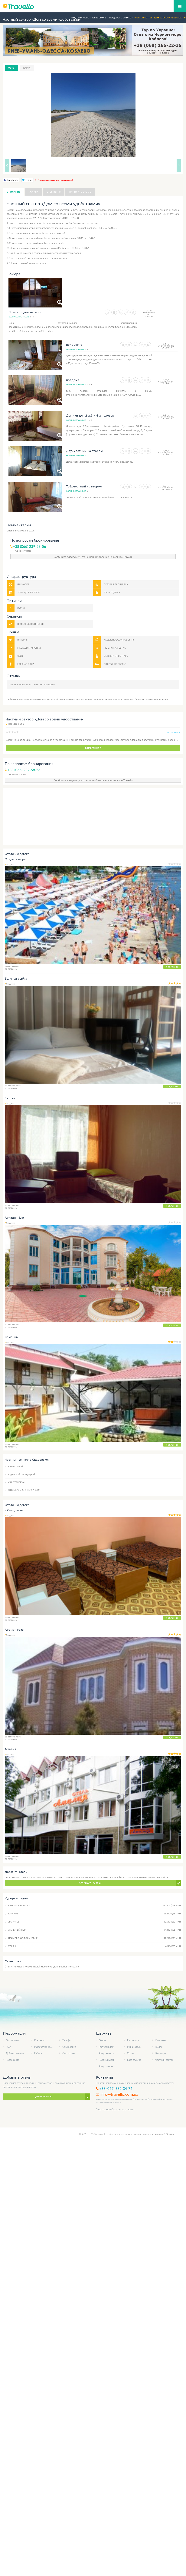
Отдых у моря (15, 859)
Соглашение (69, 2046)
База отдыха (134, 2059)
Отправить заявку (90, 1883)
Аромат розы (14, 1629)
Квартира (160, 2053)
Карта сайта (12, 2059)
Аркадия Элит (15, 1217)
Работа (38, 2053)
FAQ (8, 2046)
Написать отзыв (80, 191)
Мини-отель (134, 2046)
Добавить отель (15, 2053)
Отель (102, 2040)
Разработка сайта (44, 2046)
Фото (11, 68)
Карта (26, 68)
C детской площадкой (21, 1474)
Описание (13, 191)
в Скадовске (14, 1510)
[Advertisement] (93, 816)
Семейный (12, 1337)
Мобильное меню (180, 6)
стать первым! (48, 684)
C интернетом (16, 1482)
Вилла (158, 2046)
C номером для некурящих (24, 1490)
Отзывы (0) (54, 191)
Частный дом (106, 2059)
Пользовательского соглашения (151, 699)
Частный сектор (164, 2059)
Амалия (10, 1749)
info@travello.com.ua (119, 2094)
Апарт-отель (106, 2066)
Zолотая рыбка (16, 978)
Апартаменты (106, 2053)
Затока (10, 1098)
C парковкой (15, 1466)
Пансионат (161, 2040)
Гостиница (133, 2040)
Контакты (39, 2040)
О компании (13, 2040)
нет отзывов (173, 732)
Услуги (33, 191)
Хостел (131, 2053)
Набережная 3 (16, 723)
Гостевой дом (106, 2046)
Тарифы (66, 2040)
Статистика (68, 2053)
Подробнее (172, 967)
